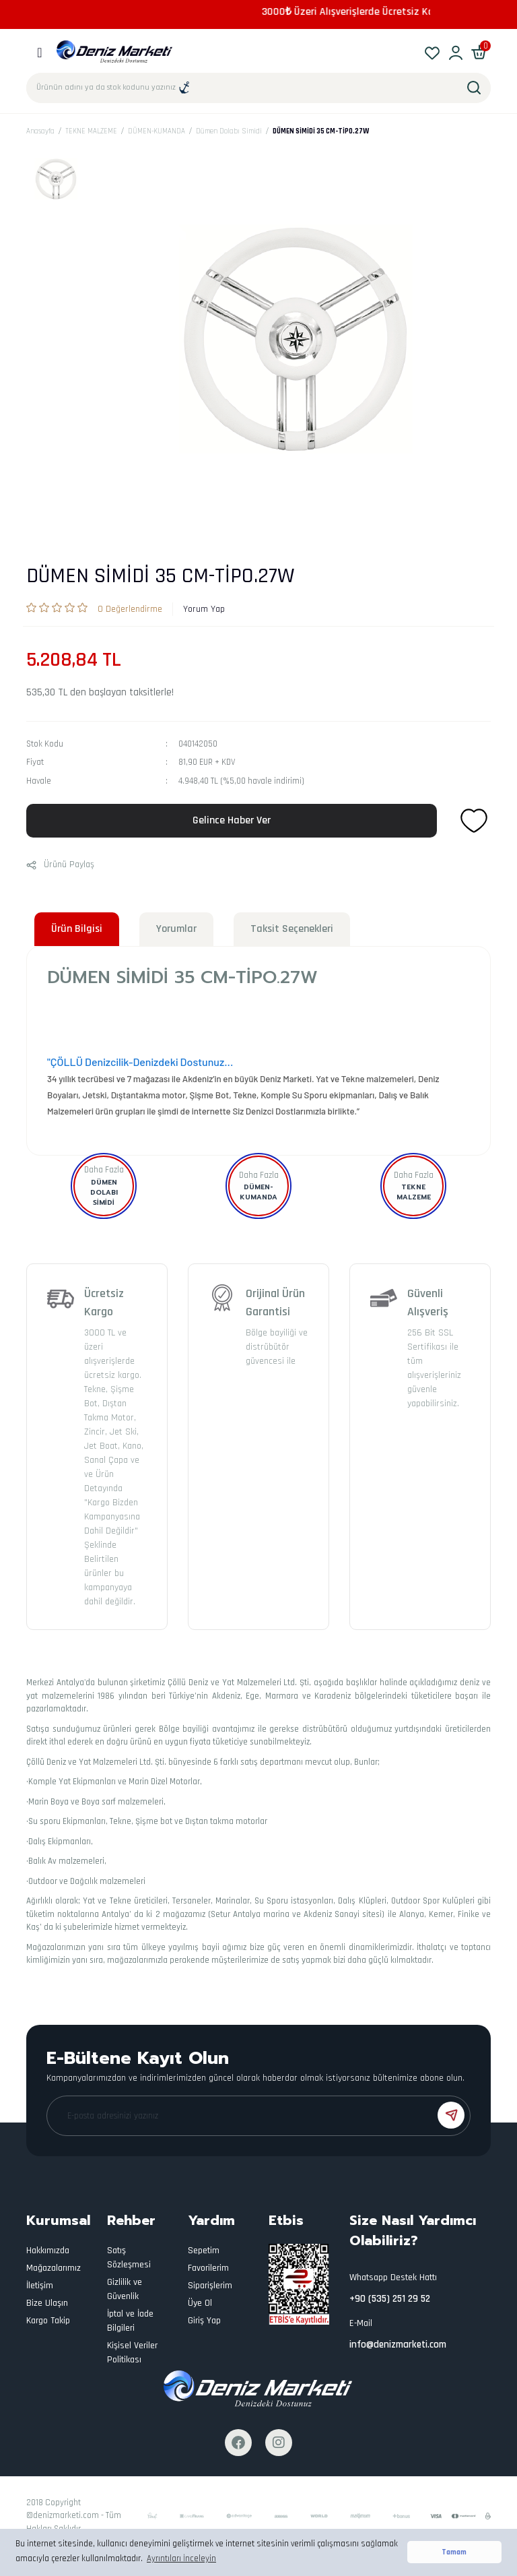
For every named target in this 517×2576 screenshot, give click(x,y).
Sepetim (203, 2250)
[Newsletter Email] (258, 2116)
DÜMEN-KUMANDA (258, 1192)
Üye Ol (200, 2303)
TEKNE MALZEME (414, 1192)
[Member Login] (455, 52)
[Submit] (451, 2115)
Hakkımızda (47, 2250)
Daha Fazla (104, 1169)
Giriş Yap (204, 2321)
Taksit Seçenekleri (291, 929)
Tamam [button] (454, 2552)
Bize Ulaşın (47, 2303)
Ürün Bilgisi (76, 929)
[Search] (258, 88)
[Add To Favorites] (474, 821)
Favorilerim (208, 2268)
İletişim (39, 2286)
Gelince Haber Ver (232, 820)
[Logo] (115, 51)
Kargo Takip (48, 2321)
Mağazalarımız (53, 2268)
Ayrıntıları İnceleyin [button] (181, 2558)
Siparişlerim (210, 2286)
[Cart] (479, 52)
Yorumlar (176, 929)
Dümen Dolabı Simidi (104, 1192)
